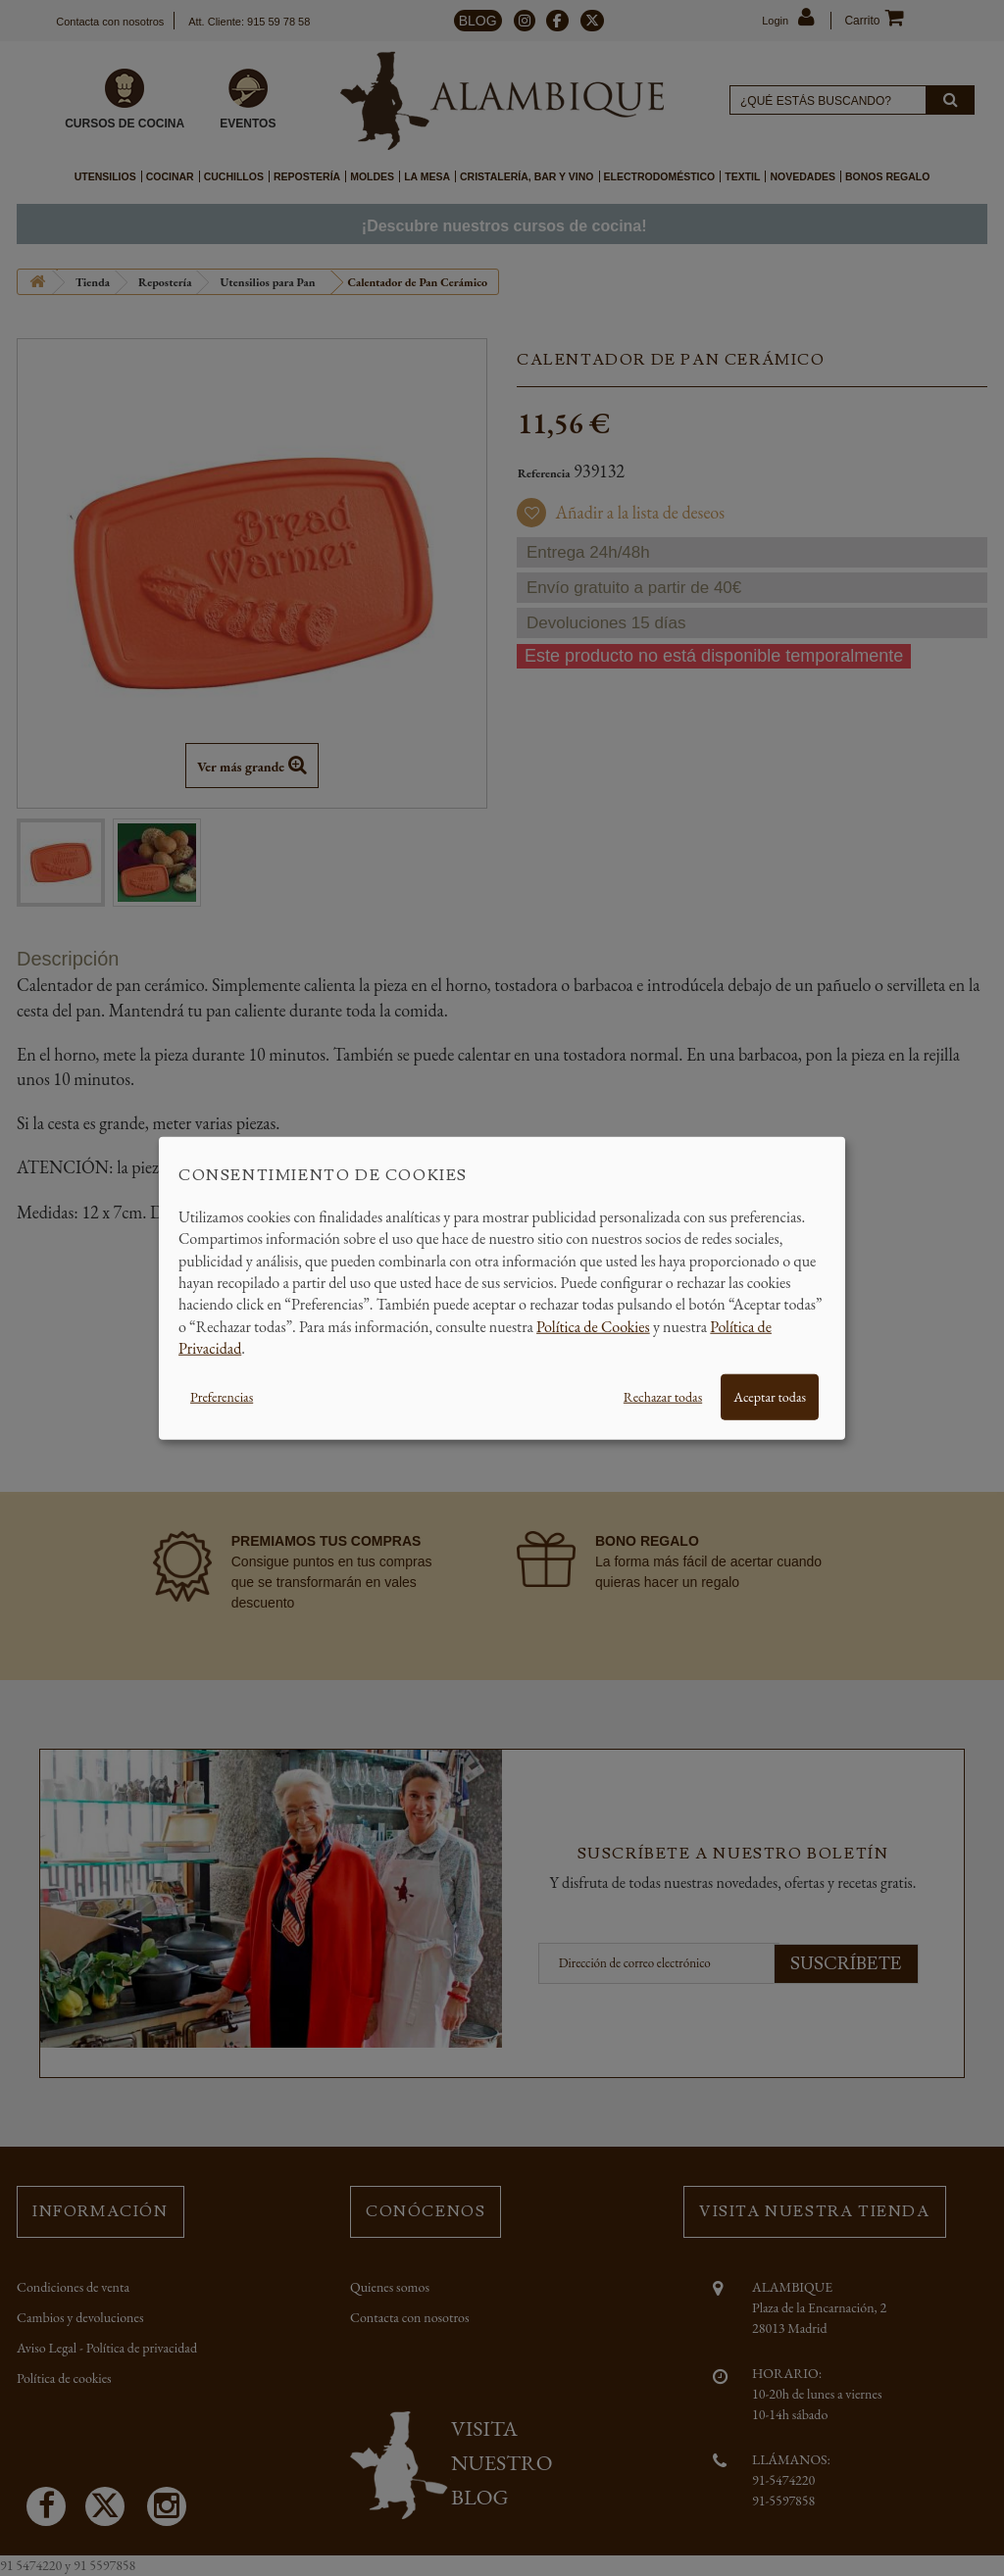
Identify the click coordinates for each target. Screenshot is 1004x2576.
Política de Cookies (593, 1325)
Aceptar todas (769, 1396)
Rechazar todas (663, 1396)
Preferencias (221, 1396)
